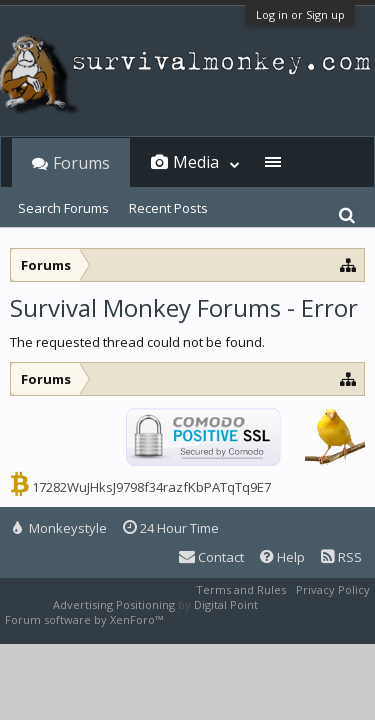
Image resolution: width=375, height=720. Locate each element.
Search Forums (63, 208)
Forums (81, 163)
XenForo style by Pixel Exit (236, 619)
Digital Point (226, 604)
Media (196, 162)
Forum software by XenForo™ (85, 619)
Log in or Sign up (300, 14)
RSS (341, 557)
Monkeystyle (60, 528)
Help (282, 557)
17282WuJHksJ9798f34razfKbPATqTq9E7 (151, 487)
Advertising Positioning (114, 604)
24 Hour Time (171, 528)
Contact (211, 557)
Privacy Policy (333, 589)
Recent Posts (168, 208)
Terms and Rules (241, 589)
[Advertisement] (187, 354)
